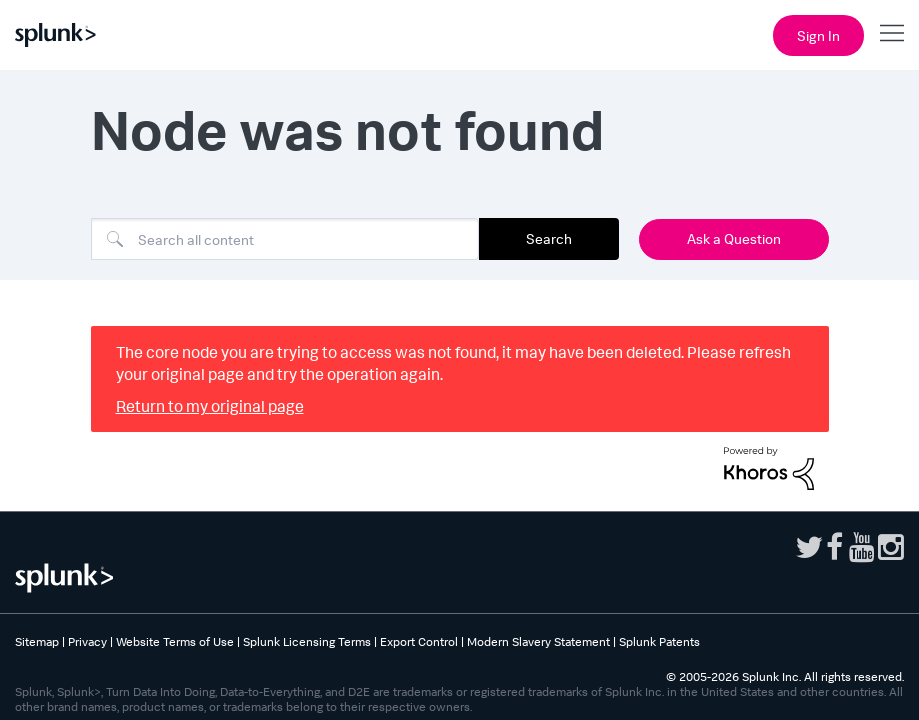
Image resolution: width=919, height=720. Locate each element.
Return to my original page (210, 406)
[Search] (285, 239)
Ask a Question (734, 238)
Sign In (818, 35)
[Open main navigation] (892, 33)
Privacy (87, 641)
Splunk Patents (659, 641)
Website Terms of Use (175, 641)
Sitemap (37, 641)
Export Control (419, 641)
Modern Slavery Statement (538, 641)
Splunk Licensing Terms (307, 641)
